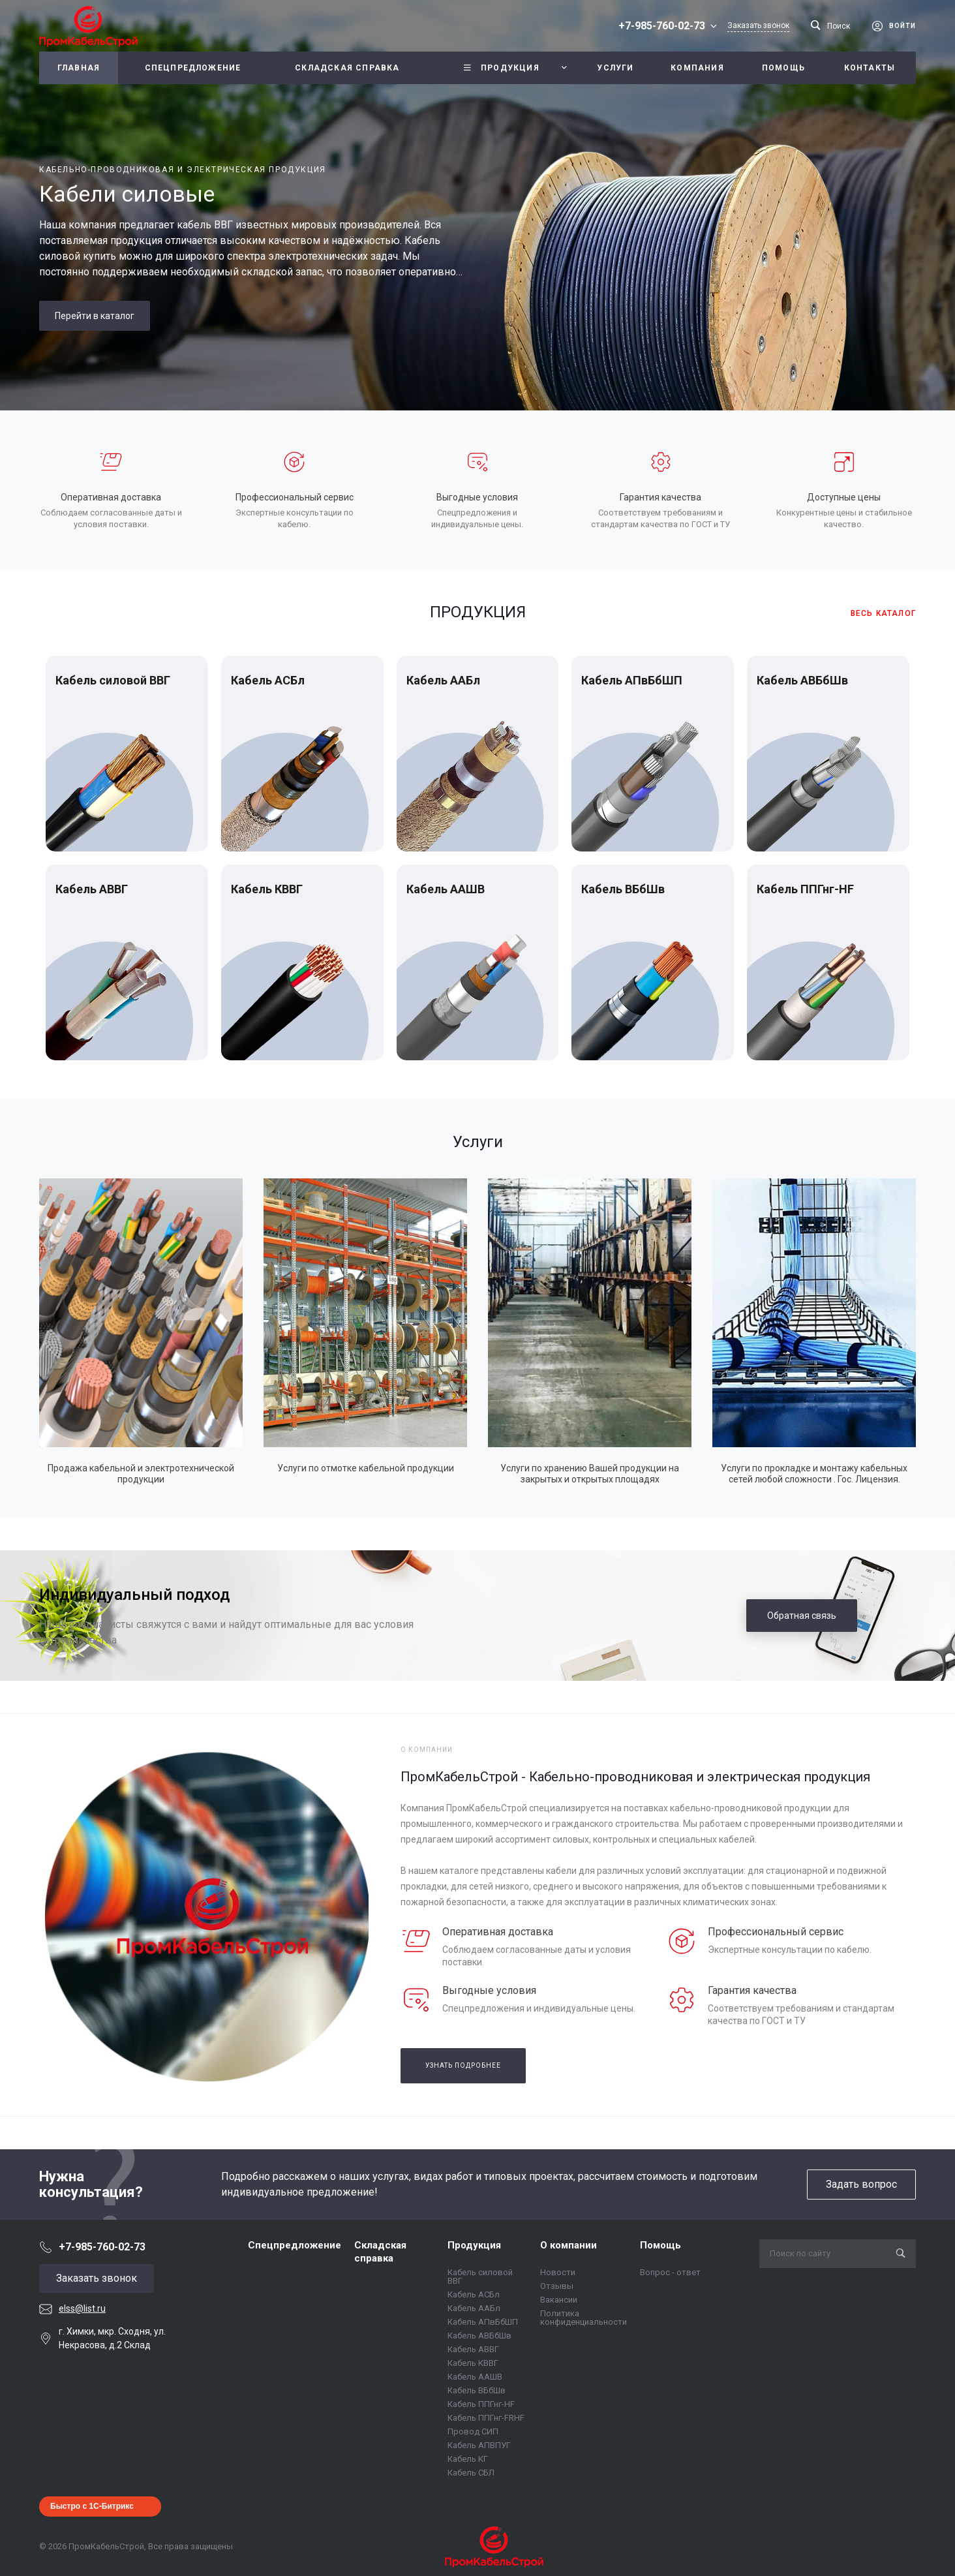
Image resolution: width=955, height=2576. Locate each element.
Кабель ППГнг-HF (805, 889)
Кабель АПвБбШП (631, 680)
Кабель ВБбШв (623, 889)
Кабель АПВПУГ (479, 2445)
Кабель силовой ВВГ (112, 680)
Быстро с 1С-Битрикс (92, 2506)
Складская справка (380, 2251)
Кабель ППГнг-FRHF (485, 2418)
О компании (568, 2245)
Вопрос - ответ (670, 2272)
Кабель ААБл (443, 680)
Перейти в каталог (94, 316)
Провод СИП (472, 2431)
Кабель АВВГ (91, 889)
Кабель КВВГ (267, 889)
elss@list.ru (82, 2308)
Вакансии (558, 2300)
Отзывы (556, 2286)
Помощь (660, 2245)
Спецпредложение (294, 2245)
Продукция (474, 2245)
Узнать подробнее (463, 2065)
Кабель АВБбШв (802, 680)
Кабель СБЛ (470, 2472)
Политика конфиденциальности (583, 2317)
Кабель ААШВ (445, 889)
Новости (557, 2272)
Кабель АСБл (268, 680)
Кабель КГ (467, 2459)
